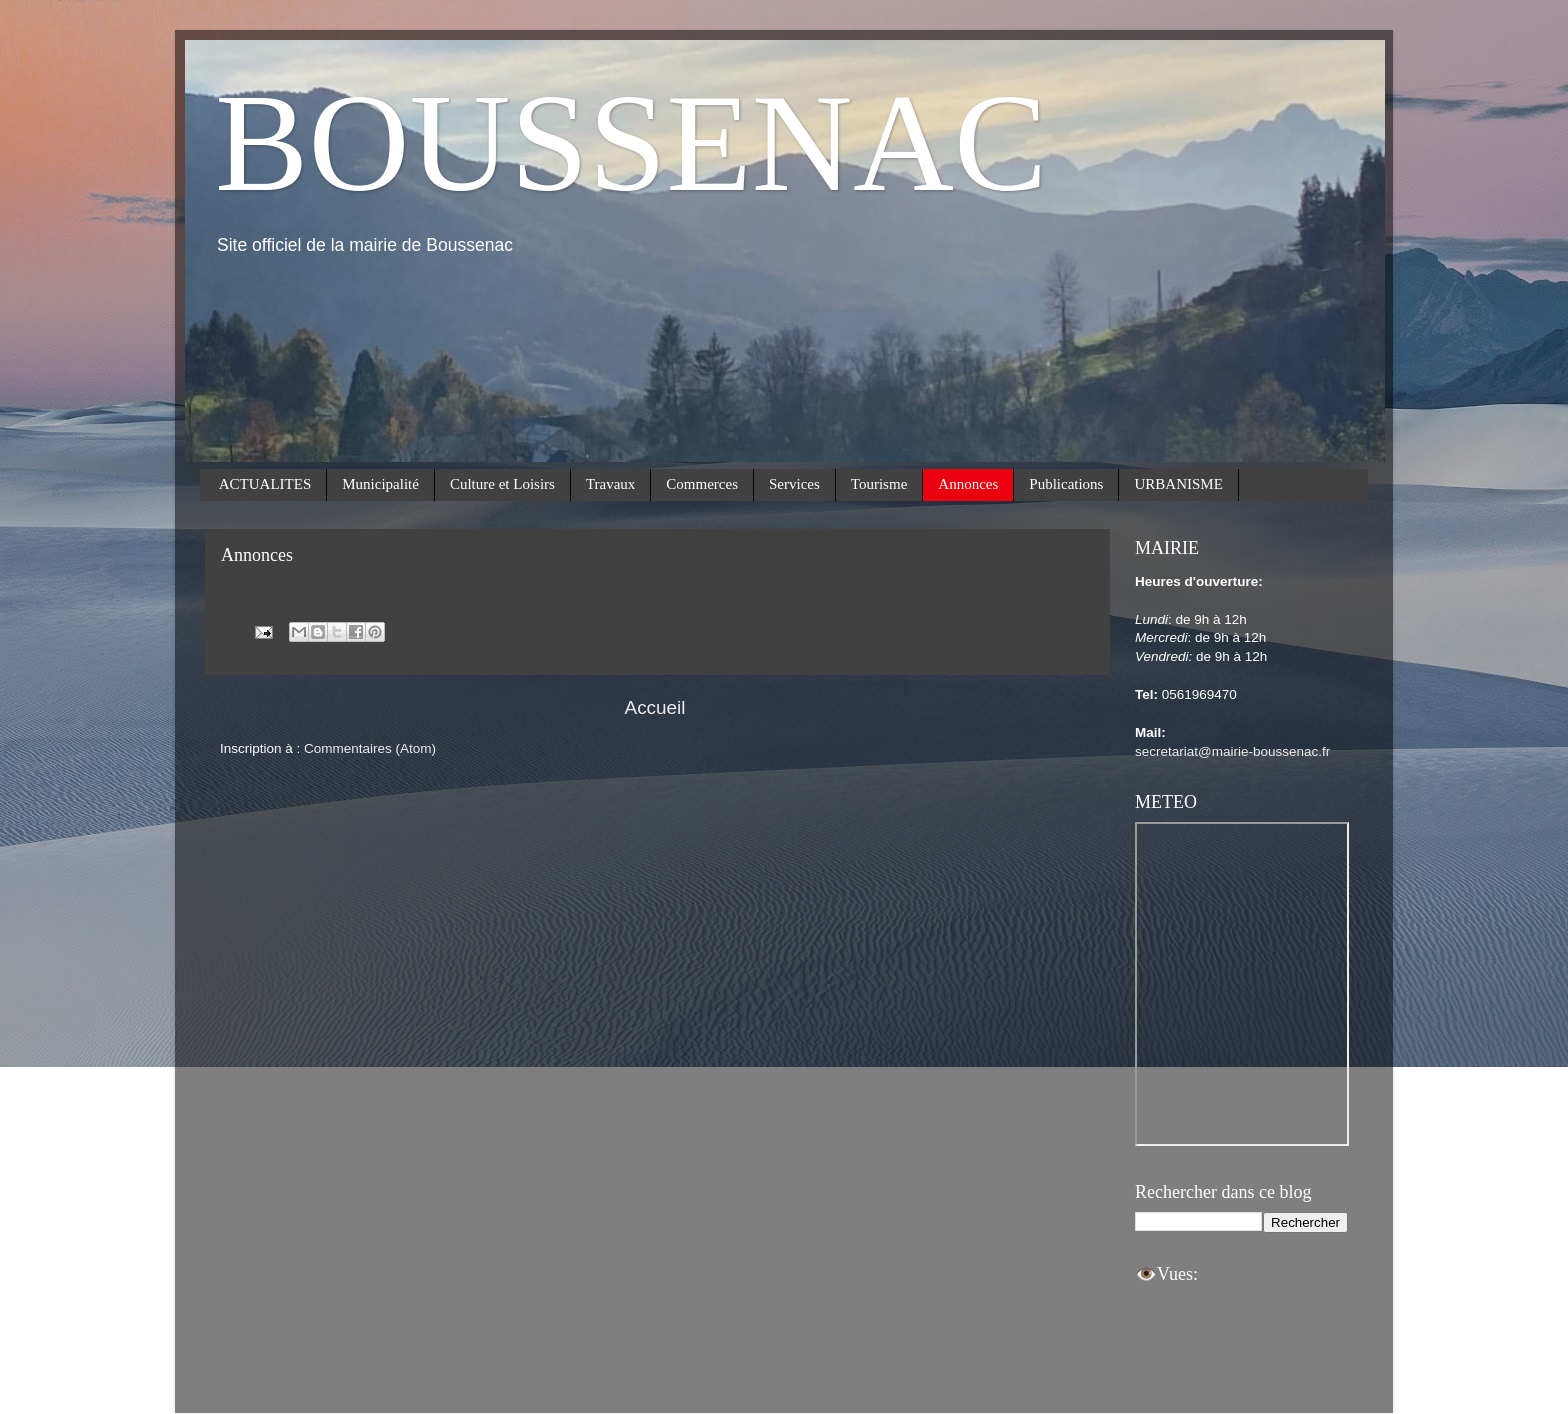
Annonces (968, 484)
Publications (1066, 484)
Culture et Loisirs (502, 484)
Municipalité (380, 484)
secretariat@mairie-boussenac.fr (1232, 751)
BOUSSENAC (631, 142)
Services (794, 484)
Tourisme (879, 484)
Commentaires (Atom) (370, 748)
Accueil (655, 707)
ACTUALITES (265, 484)
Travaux (610, 484)
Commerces (702, 484)
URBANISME (1178, 484)
